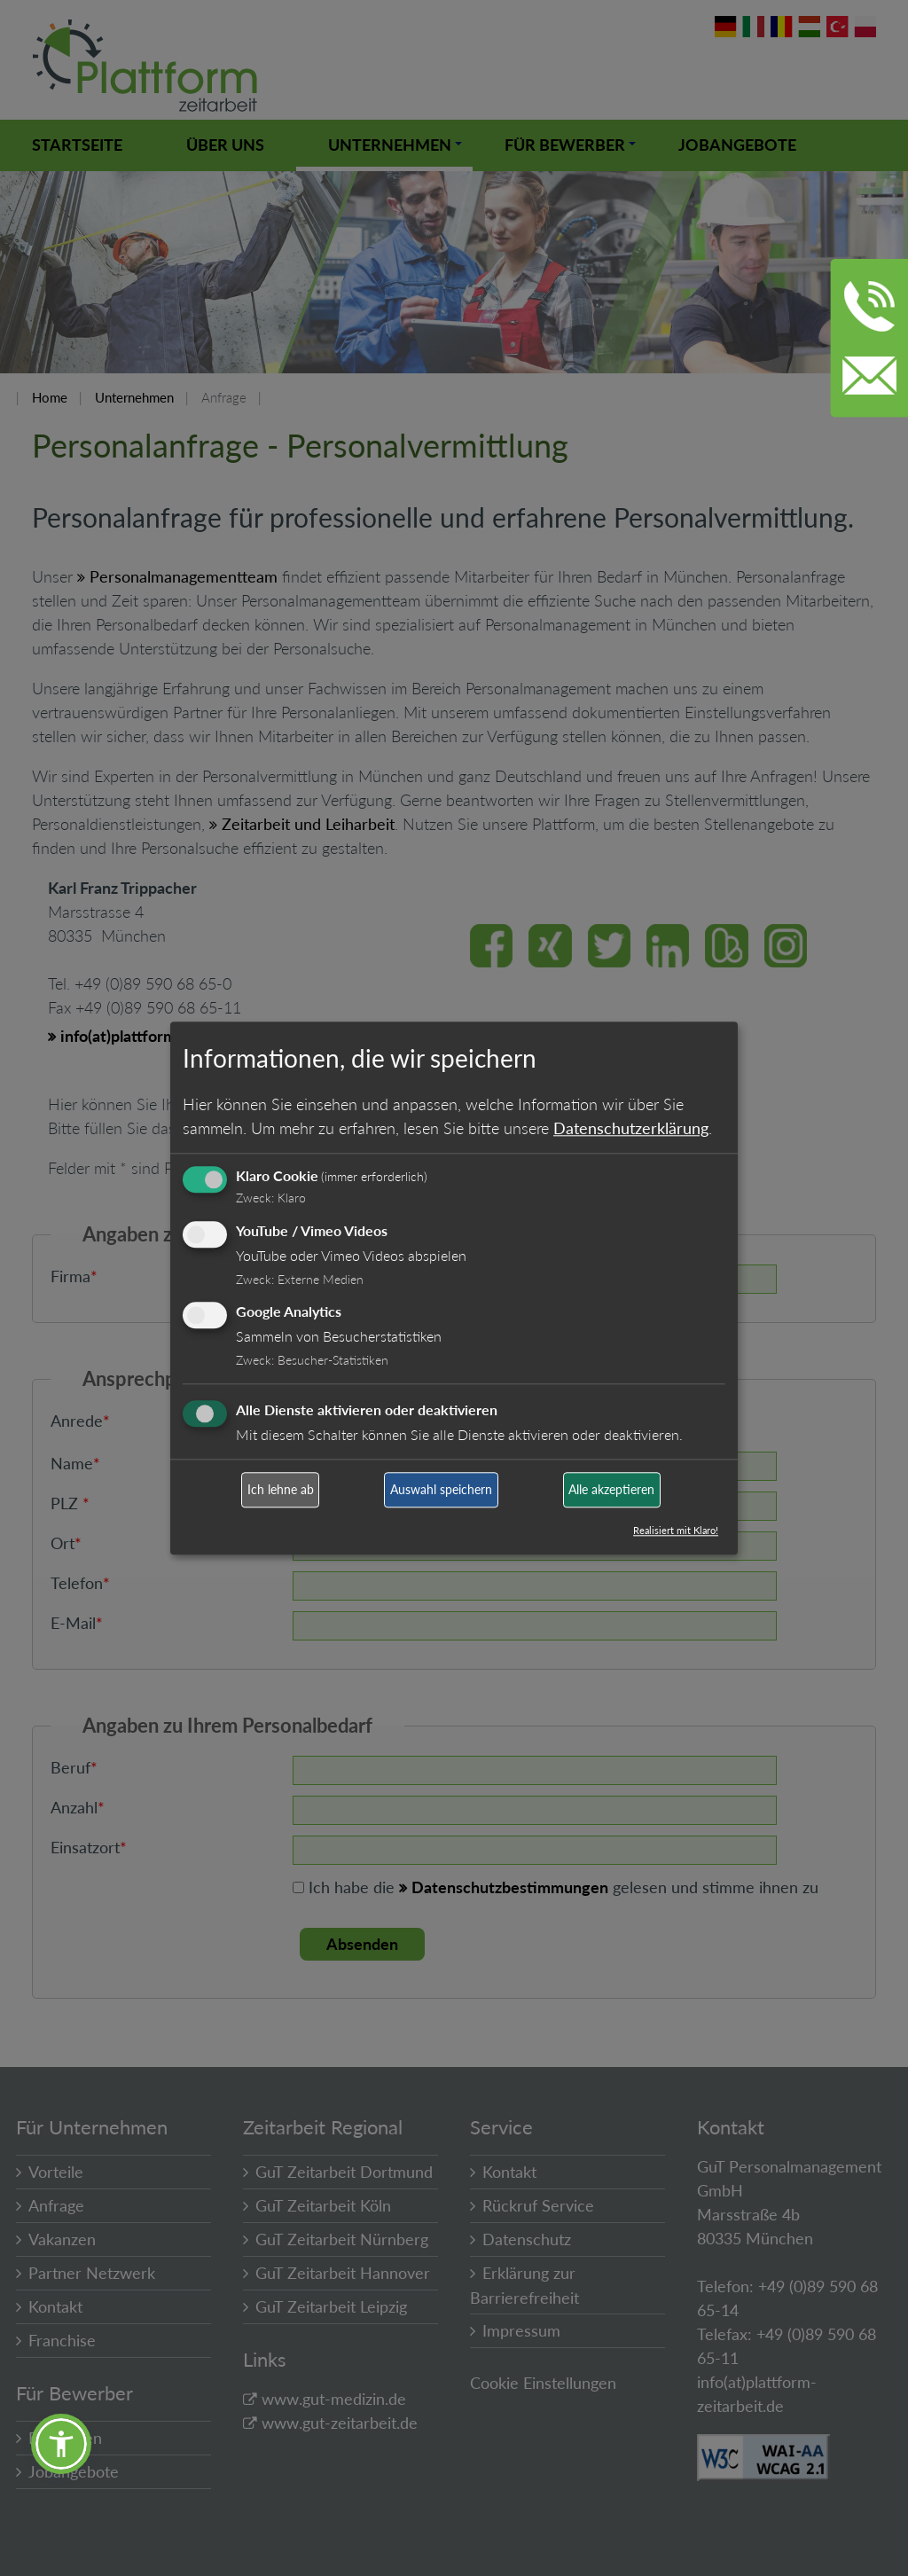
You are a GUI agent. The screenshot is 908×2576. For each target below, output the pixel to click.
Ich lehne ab (280, 1490)
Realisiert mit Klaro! (675, 1530)
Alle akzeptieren (611, 1490)
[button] (61, 2444)
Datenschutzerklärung (630, 1128)
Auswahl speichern (441, 1490)
